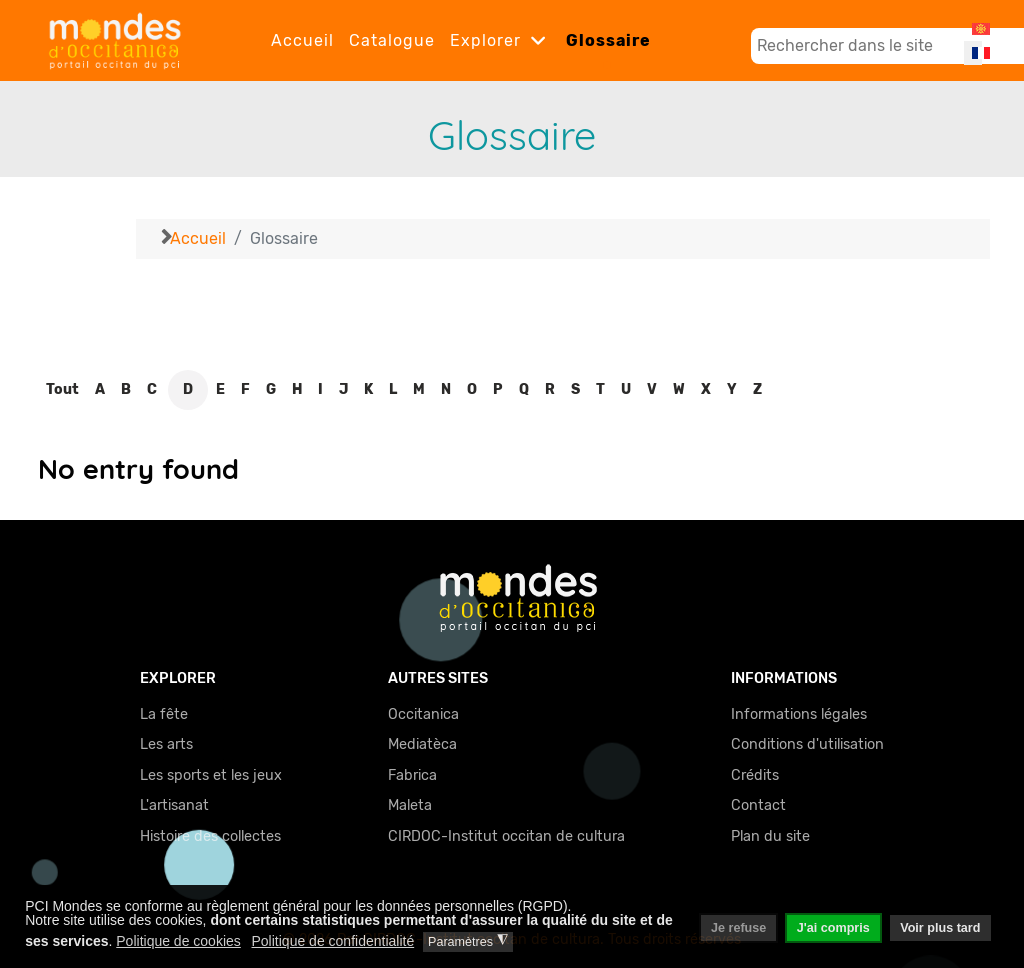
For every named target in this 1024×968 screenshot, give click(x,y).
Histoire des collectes (210, 836)
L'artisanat (174, 805)
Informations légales (799, 714)
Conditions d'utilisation (807, 744)
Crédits (755, 775)
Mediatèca (422, 744)
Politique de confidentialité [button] (333, 941)
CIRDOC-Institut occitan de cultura (506, 836)
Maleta (410, 805)
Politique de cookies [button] (178, 941)
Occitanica (423, 714)
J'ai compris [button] (833, 928)
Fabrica (412, 775)
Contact (758, 805)
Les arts (166, 744)
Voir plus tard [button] (940, 928)
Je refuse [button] (738, 928)
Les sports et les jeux (211, 775)
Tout (62, 389)
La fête (164, 714)
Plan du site (770, 836)
